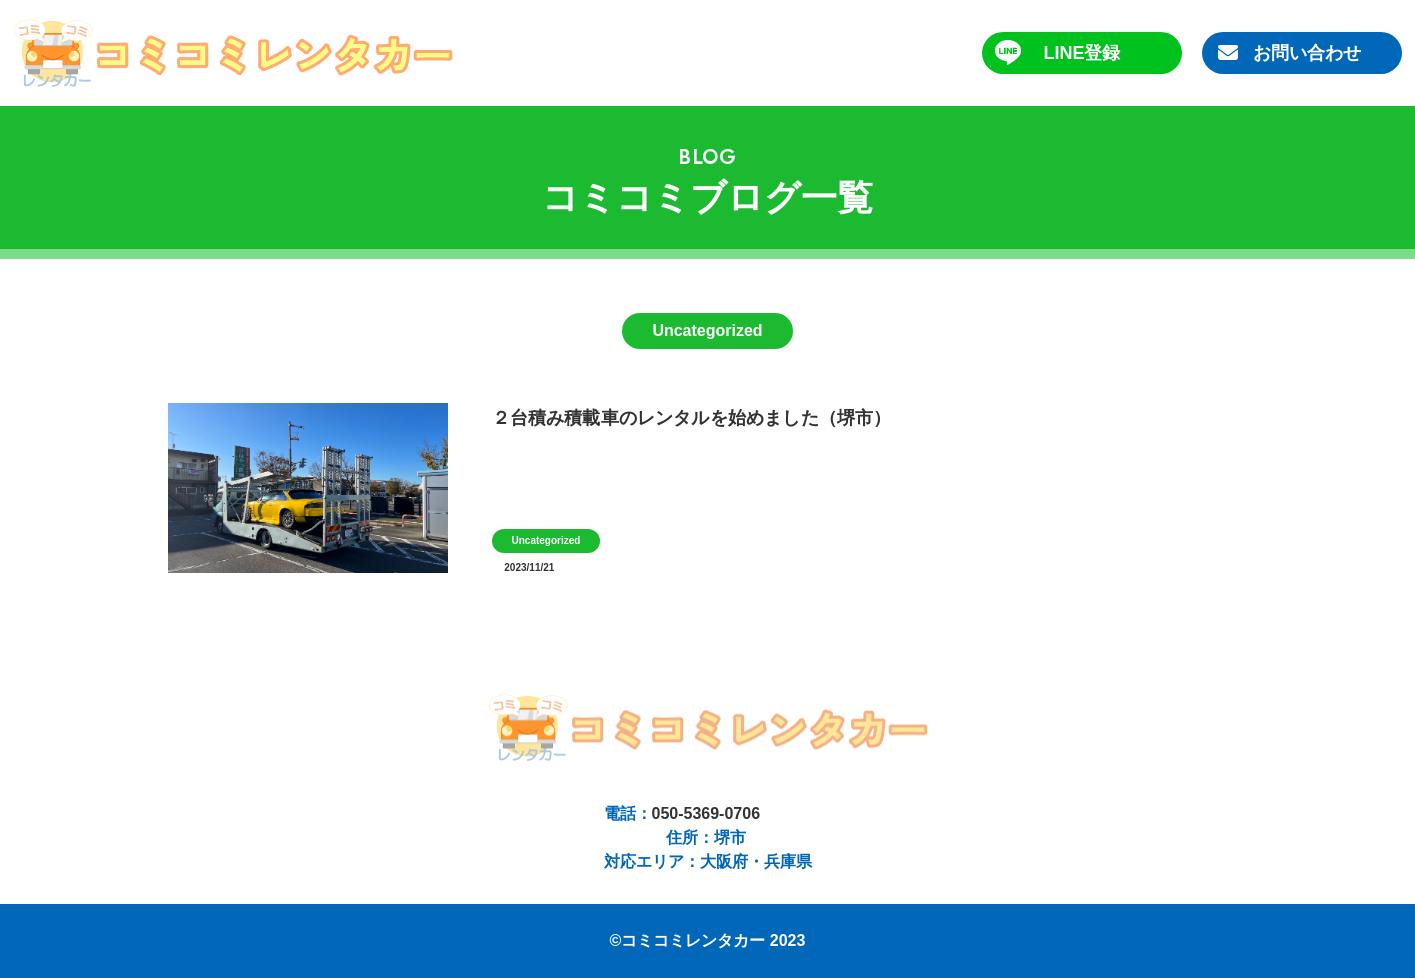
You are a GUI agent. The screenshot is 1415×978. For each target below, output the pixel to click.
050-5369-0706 (706, 813)
